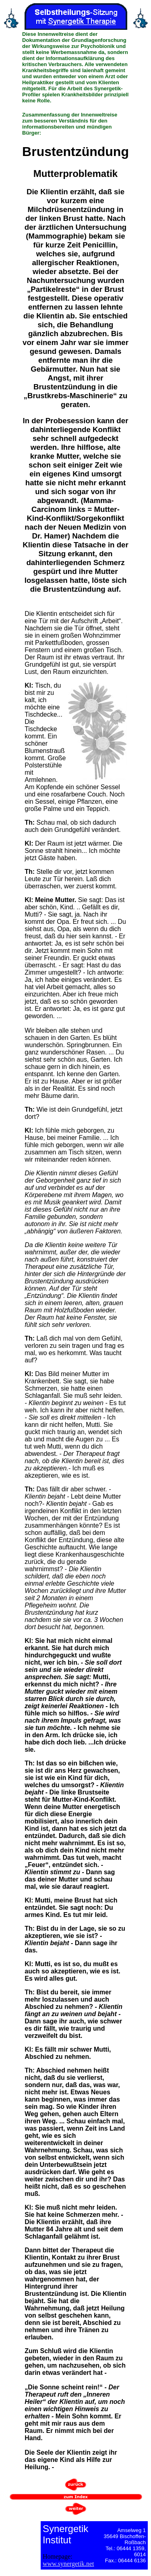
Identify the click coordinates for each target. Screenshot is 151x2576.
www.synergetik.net (68, 2563)
